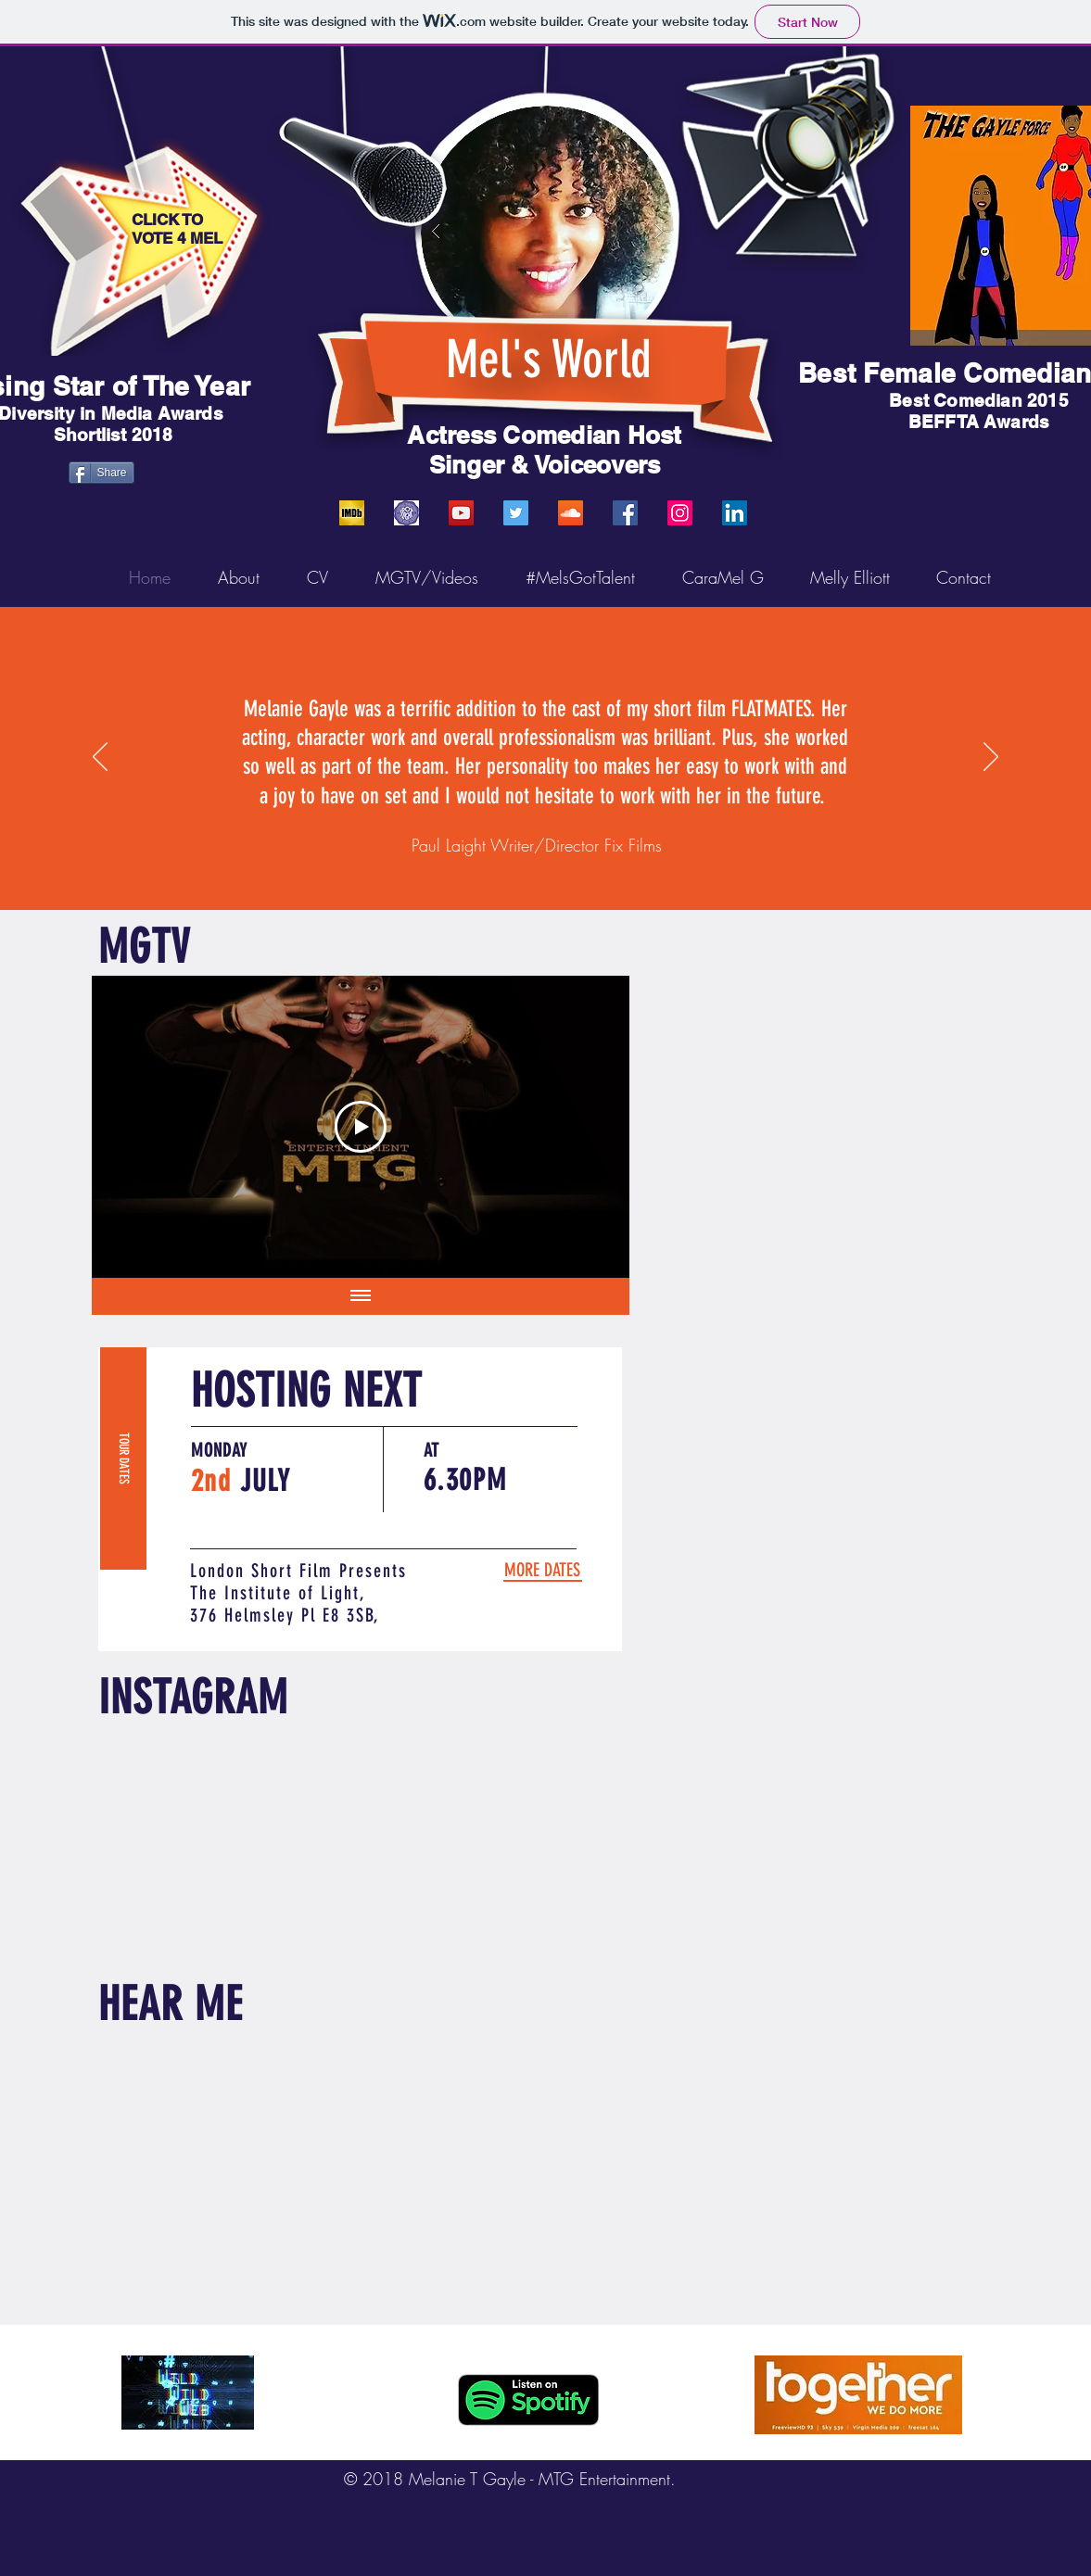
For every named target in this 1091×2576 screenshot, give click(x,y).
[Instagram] (679, 512)
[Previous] (100, 758)
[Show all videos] (360, 1296)
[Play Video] (361, 1127)
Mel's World (549, 359)
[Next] (990, 758)
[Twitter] (515, 512)
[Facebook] (625, 512)
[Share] (101, 472)
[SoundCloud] (570, 512)
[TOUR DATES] (123, 1458)
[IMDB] (351, 512)
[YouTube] (461, 512)
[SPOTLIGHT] (406, 512)
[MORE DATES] (542, 1569)
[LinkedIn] (734, 512)
